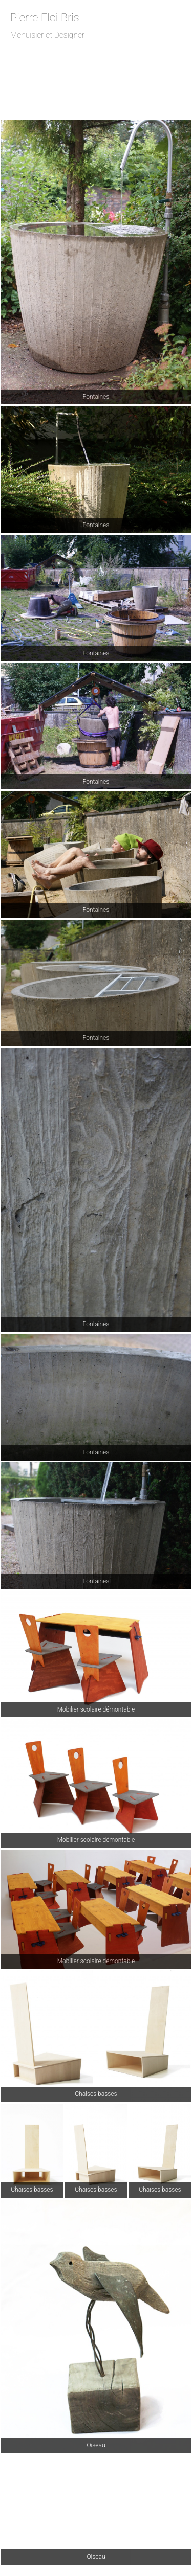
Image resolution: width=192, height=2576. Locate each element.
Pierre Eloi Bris (44, 17)
